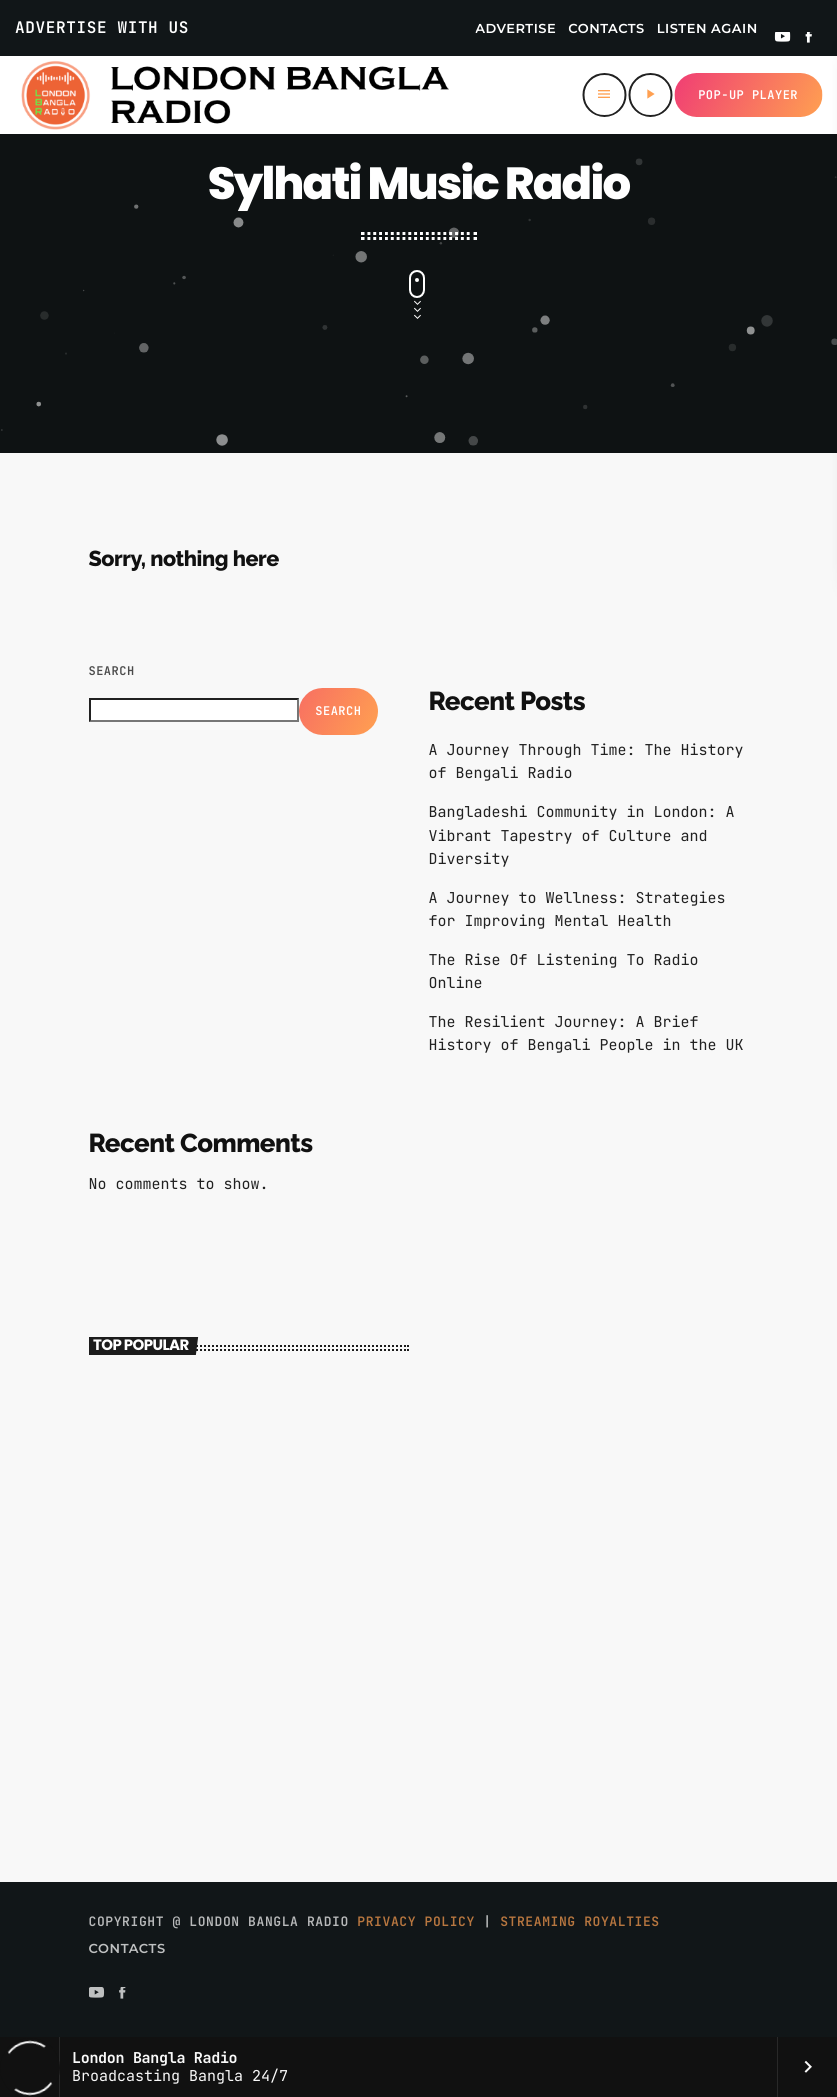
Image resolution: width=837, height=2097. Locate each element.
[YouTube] (783, 39)
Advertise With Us (102, 27)
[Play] (650, 95)
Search (112, 671)
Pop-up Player (748, 95)
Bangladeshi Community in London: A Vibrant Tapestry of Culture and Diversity (582, 835)
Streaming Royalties (580, 1921)
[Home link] (234, 95)
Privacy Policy (416, 1921)
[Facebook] (809, 39)
